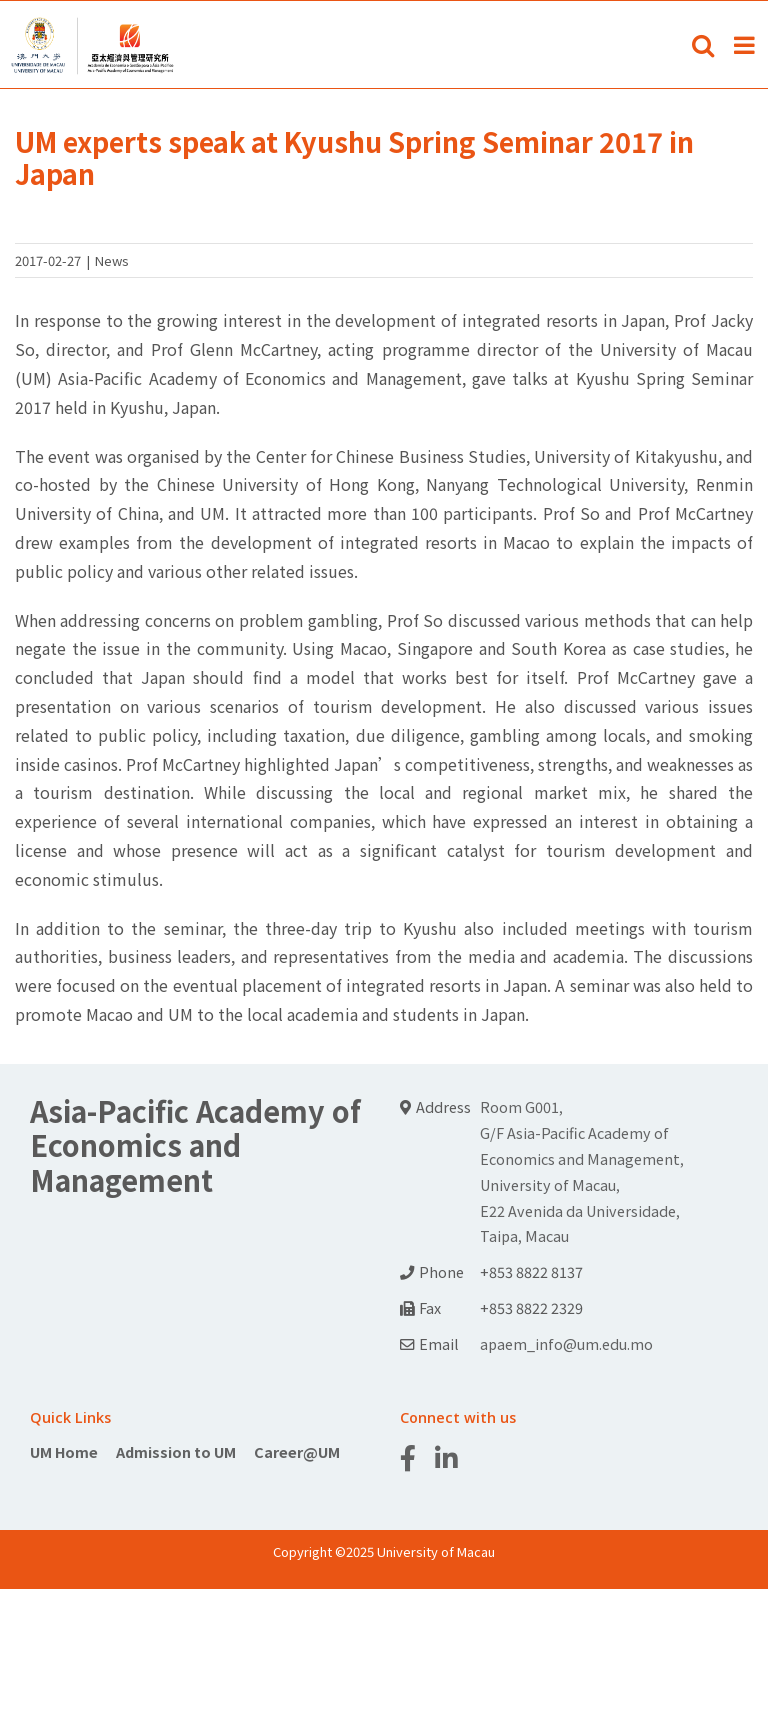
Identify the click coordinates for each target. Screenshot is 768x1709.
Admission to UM (176, 1451)
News (112, 260)
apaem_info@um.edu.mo (566, 1343)
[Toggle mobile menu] (746, 45)
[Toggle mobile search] (703, 45)
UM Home (64, 1451)
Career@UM (297, 1451)
